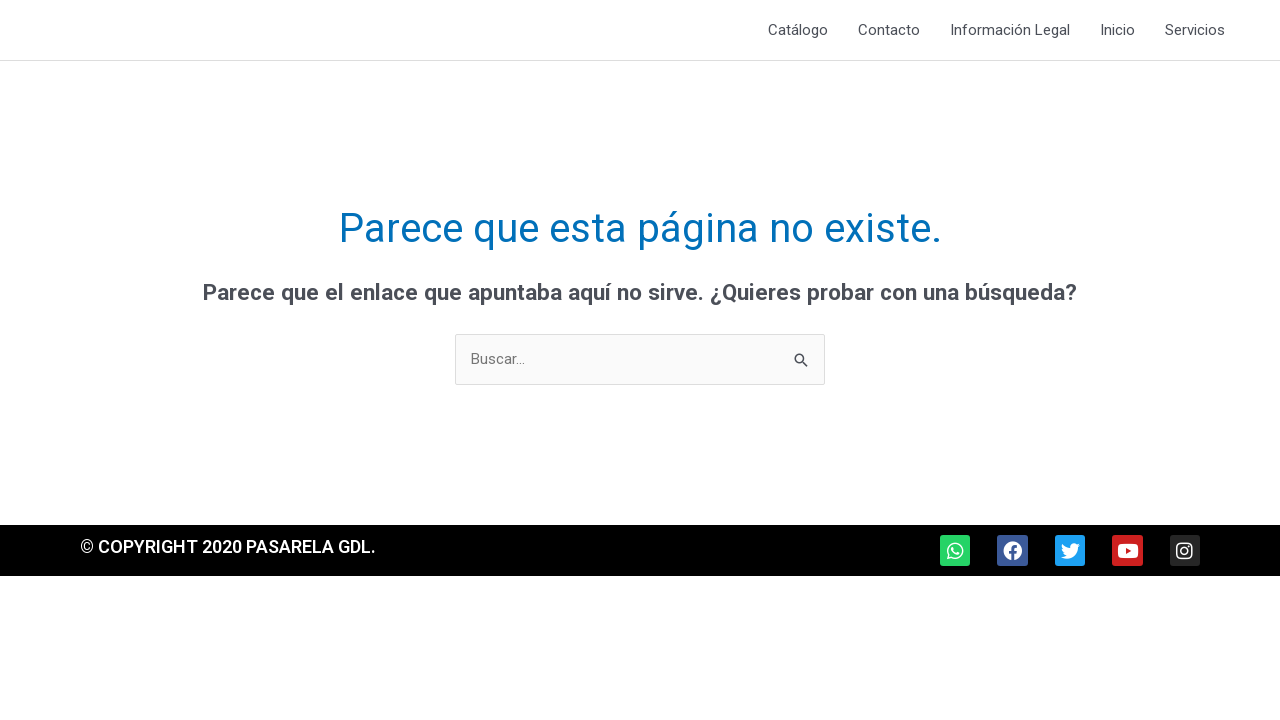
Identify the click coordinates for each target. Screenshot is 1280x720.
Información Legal (1010, 30)
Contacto (889, 30)
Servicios (1195, 30)
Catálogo (798, 30)
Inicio (1117, 30)
